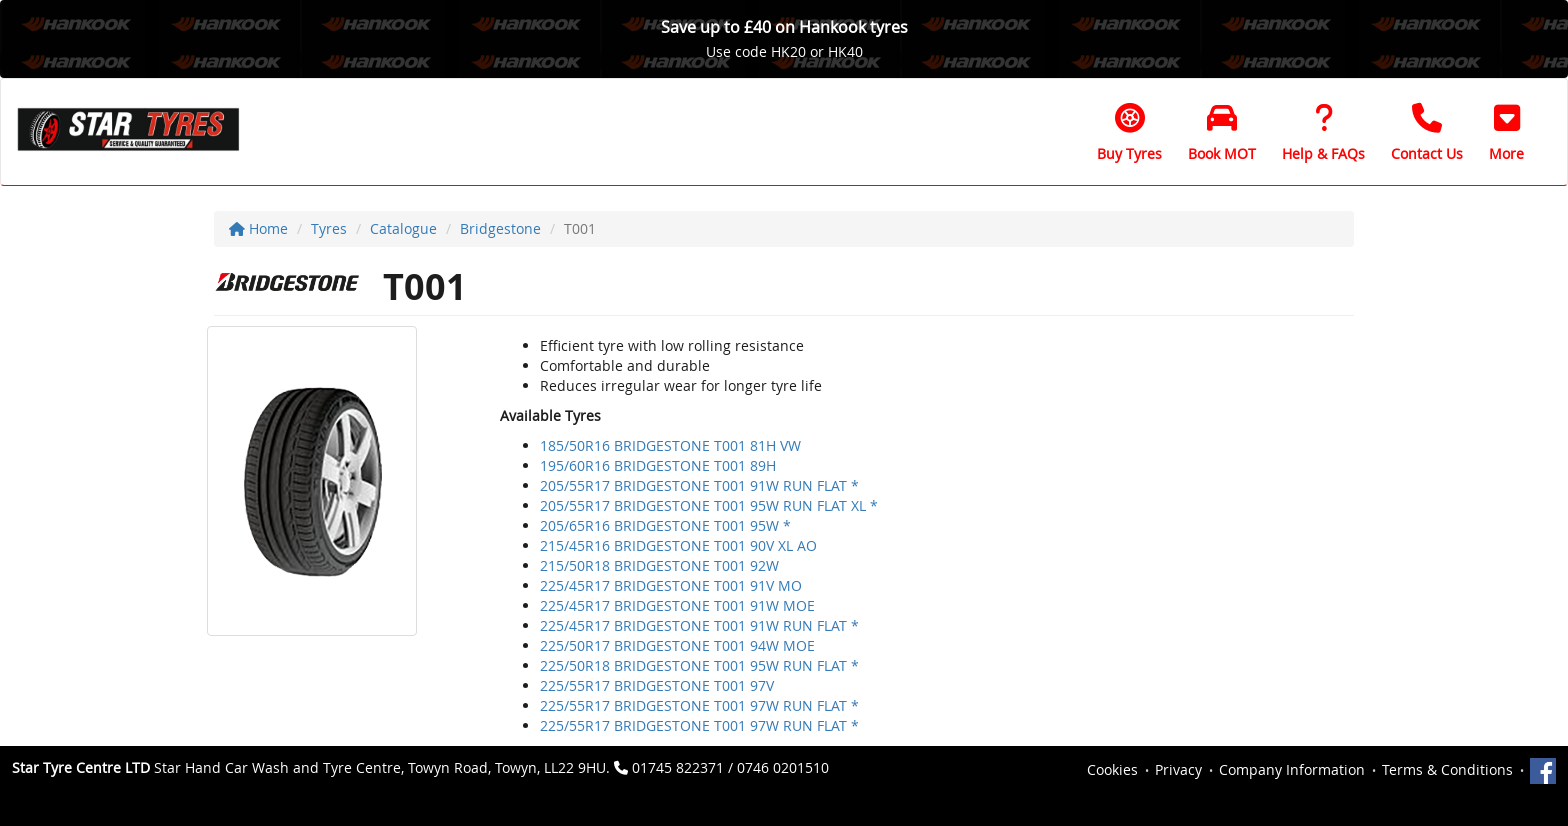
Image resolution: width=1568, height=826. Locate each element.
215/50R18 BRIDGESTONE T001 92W (659, 565)
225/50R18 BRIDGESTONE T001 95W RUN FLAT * (699, 665)
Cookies (1112, 769)
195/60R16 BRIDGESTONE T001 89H (658, 465)
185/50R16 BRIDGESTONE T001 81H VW (670, 445)
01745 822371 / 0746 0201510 (730, 767)
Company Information (1292, 769)
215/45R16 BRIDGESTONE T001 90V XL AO (678, 545)
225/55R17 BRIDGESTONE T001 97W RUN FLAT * (699, 705)
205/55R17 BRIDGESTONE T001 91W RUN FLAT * (699, 485)
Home (258, 228)
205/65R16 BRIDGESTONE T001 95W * (665, 525)
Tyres (329, 228)
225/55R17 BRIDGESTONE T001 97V (657, 685)
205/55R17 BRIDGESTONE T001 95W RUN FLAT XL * (709, 505)
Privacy (1178, 769)
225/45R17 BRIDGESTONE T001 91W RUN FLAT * (699, 625)
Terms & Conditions (1447, 769)
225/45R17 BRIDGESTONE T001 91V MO (671, 585)
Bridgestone (500, 228)
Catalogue (403, 228)
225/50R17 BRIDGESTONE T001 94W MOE (677, 645)
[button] (1506, 132)
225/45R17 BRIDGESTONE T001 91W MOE (677, 605)
